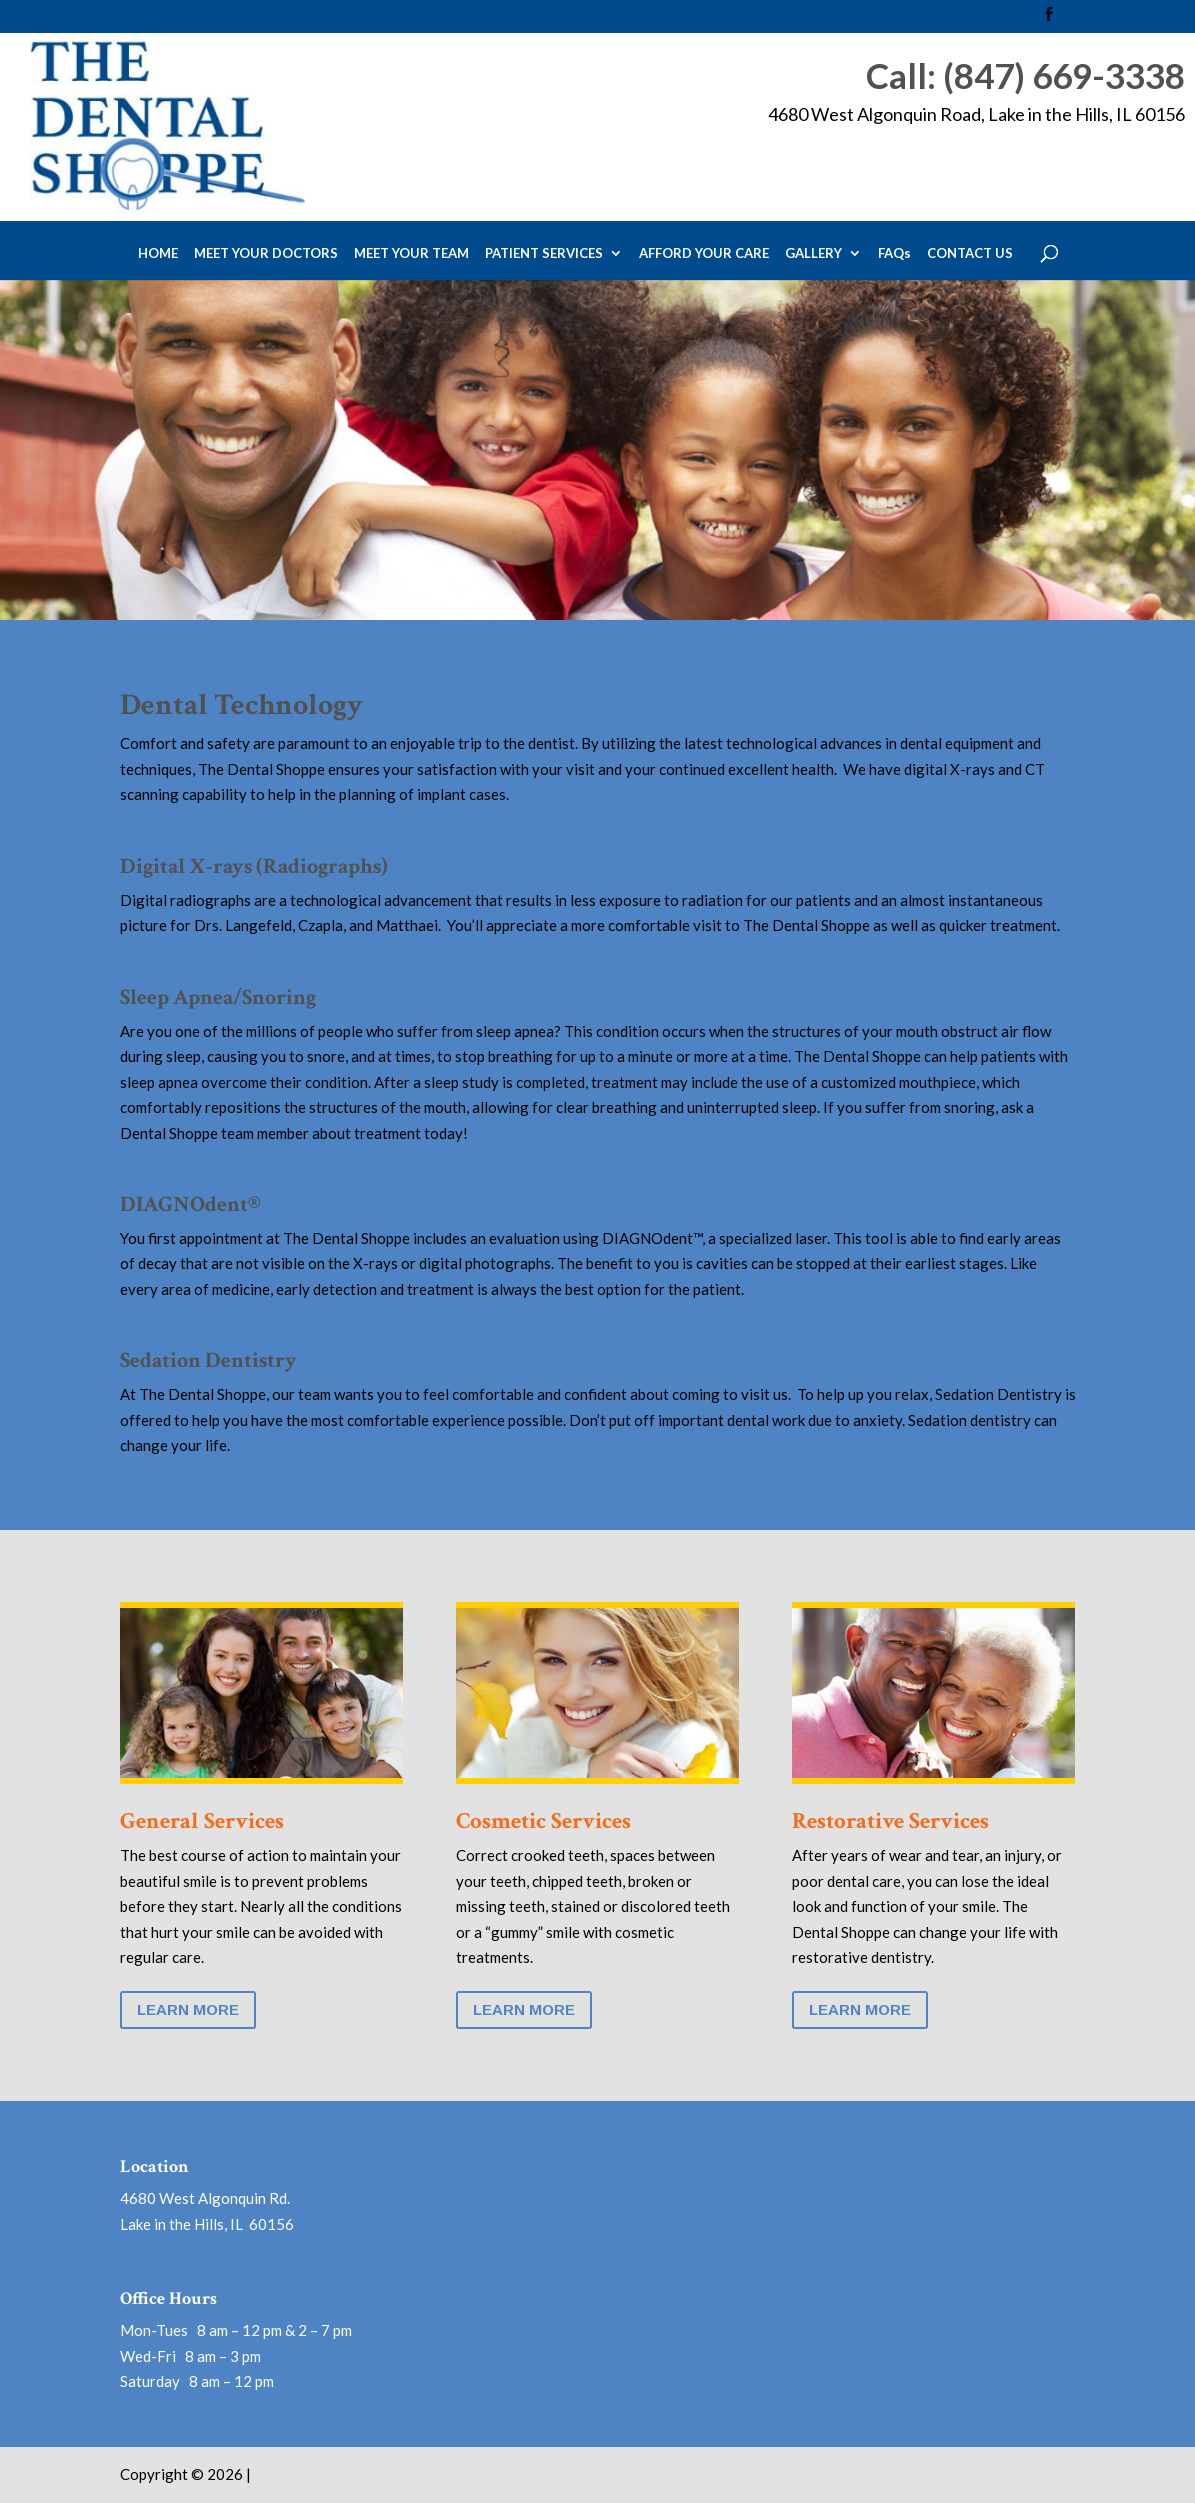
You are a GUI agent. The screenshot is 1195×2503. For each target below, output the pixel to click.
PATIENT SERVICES (544, 254)
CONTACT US (970, 254)
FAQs (894, 254)
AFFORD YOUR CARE (704, 254)
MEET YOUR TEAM (411, 254)
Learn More (188, 2009)
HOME (158, 254)
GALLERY (813, 254)
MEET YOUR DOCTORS (266, 254)
